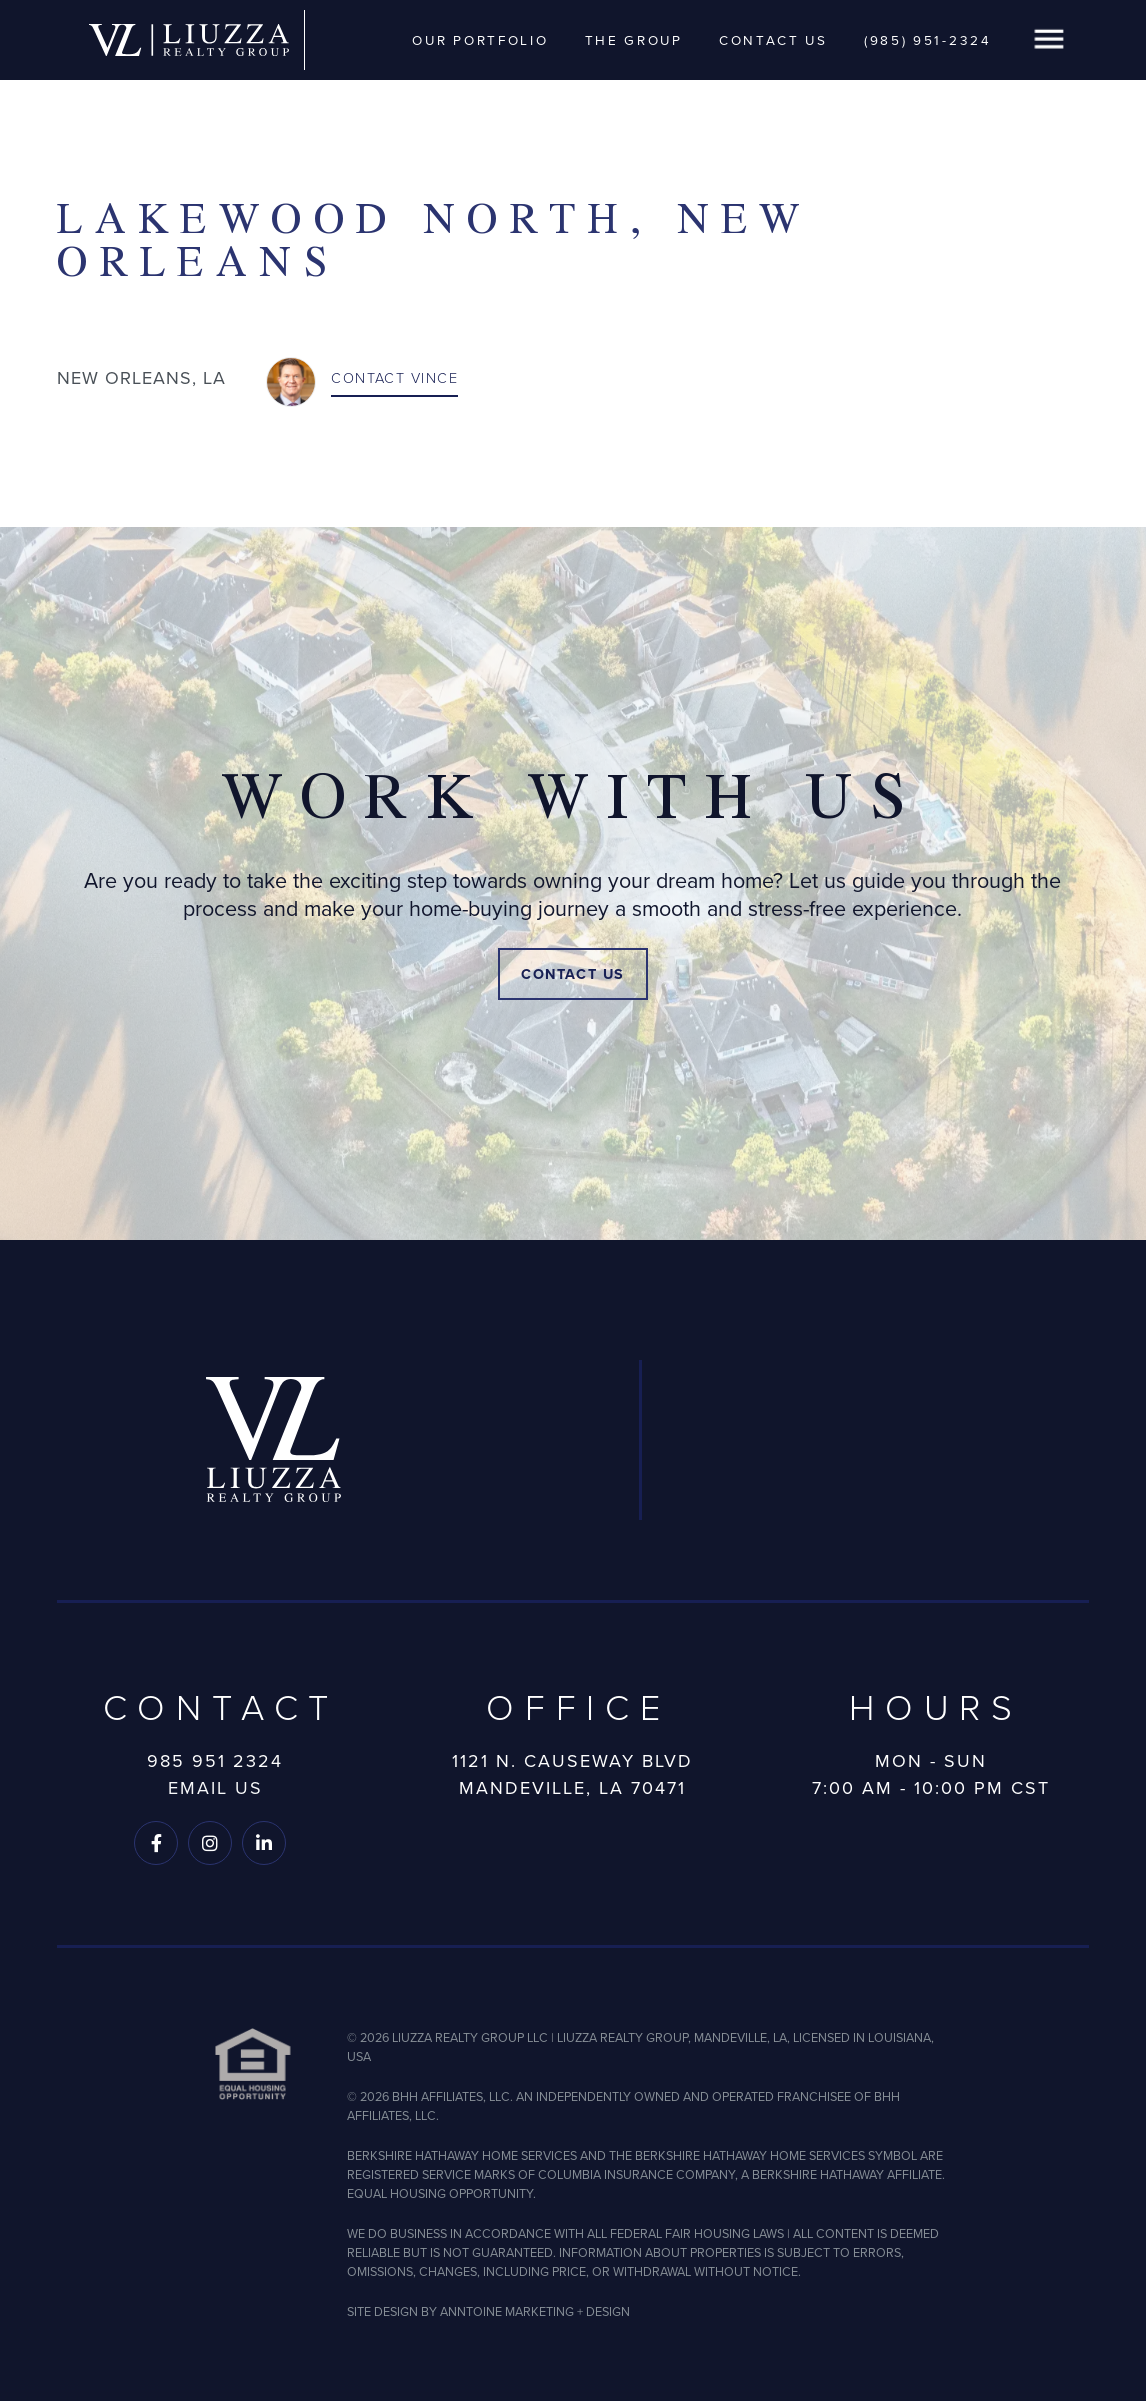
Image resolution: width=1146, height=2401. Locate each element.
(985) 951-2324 (928, 40)
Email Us (215, 1788)
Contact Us (773, 40)
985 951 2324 (215, 1761)
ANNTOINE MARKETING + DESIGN (535, 2311)
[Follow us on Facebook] (156, 1843)
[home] (189, 40)
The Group (634, 40)
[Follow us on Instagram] (210, 1843)
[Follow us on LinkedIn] (264, 1843)
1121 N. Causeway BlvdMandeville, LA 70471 (572, 1775)
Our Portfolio (480, 40)
